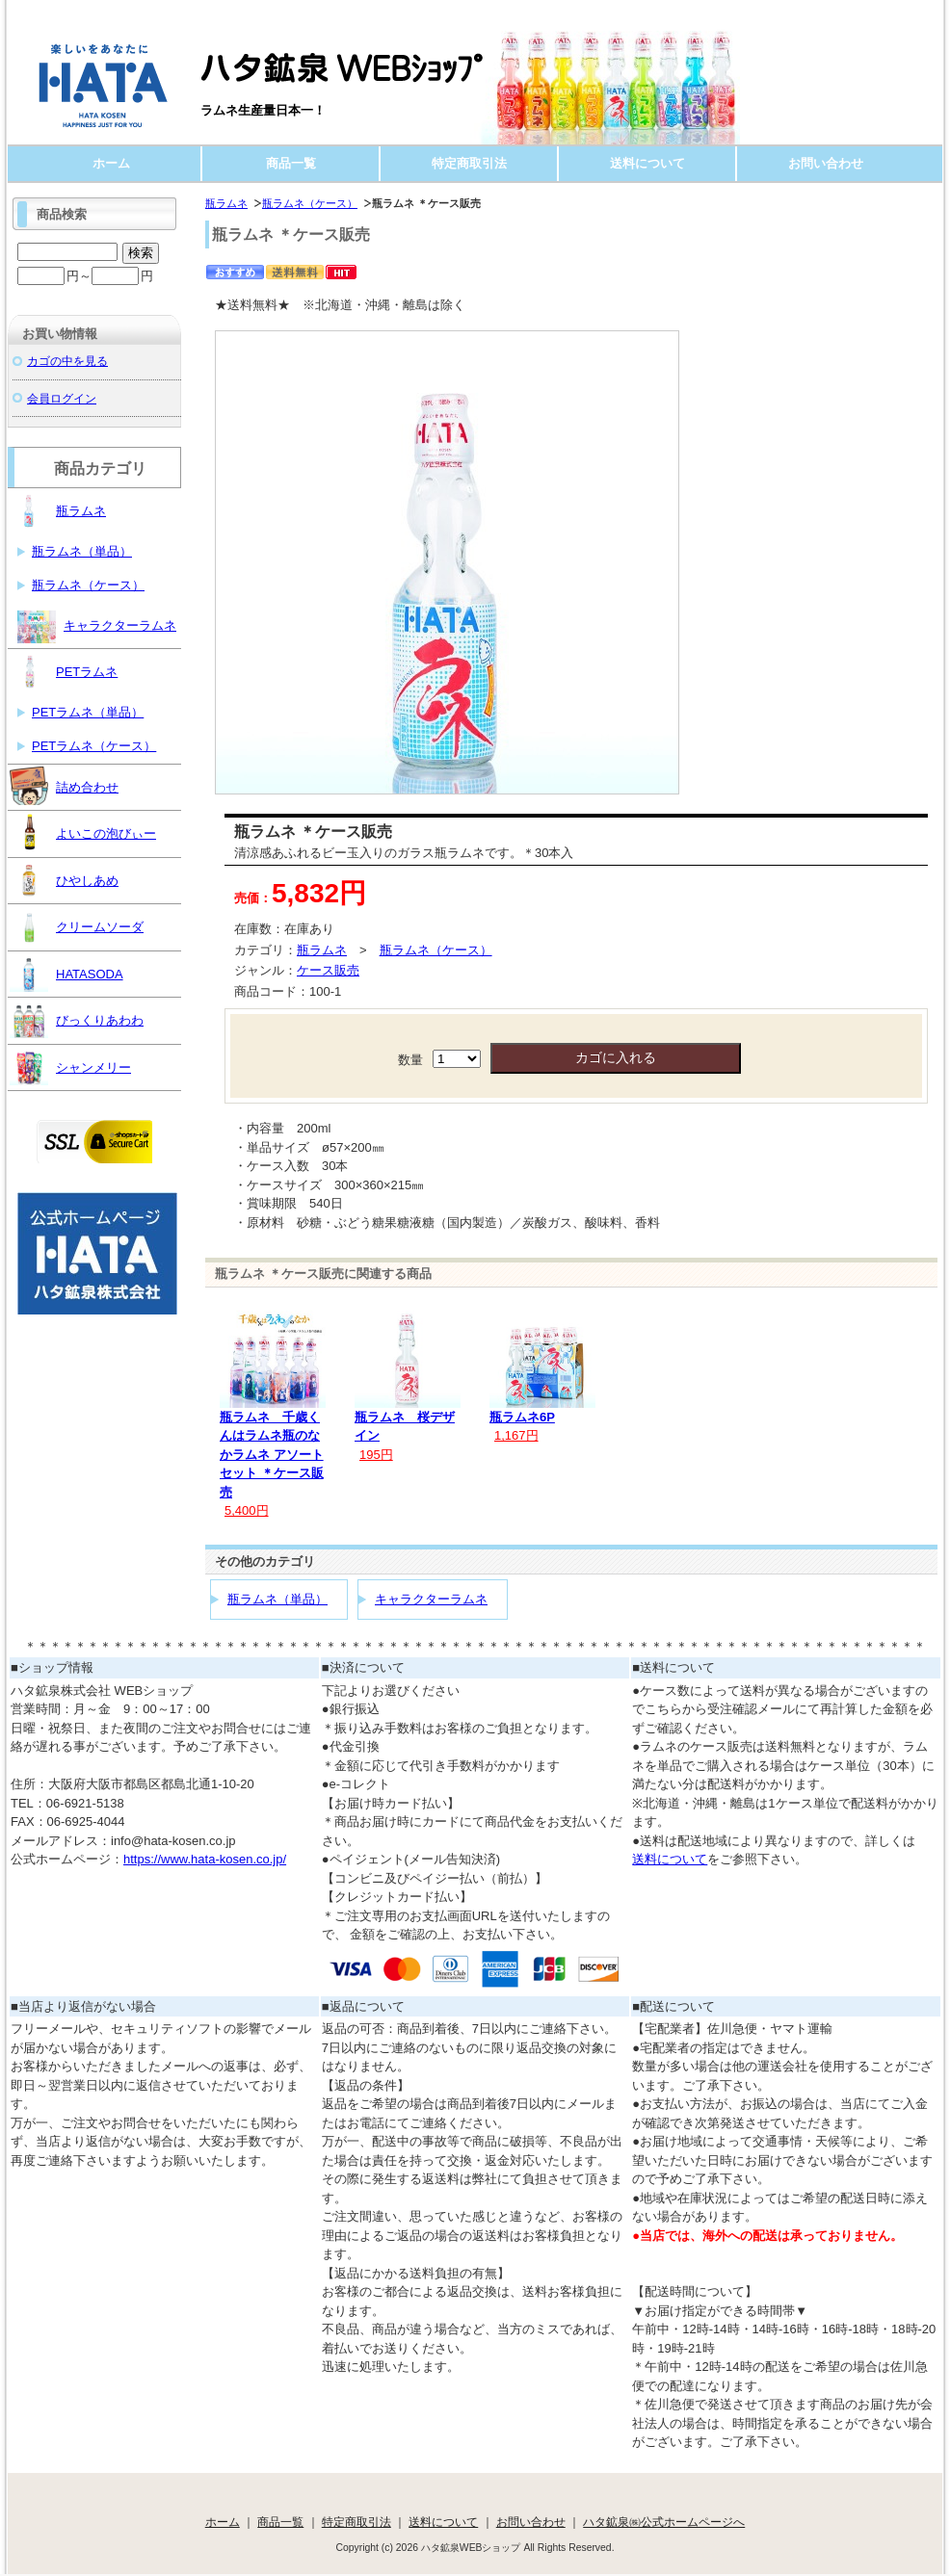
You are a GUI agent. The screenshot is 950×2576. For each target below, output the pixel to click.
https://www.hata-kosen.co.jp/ (204, 1859)
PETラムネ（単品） (88, 712)
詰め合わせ (64, 786)
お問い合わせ (825, 163)
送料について (647, 163)
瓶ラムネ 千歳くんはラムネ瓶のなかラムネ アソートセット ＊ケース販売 (272, 1454)
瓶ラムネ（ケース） (309, 203)
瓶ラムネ (226, 203)
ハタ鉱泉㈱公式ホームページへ (664, 2521)
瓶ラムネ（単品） (277, 1599)
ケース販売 (328, 970)
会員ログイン (61, 398)
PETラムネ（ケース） (94, 746)
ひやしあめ (64, 879)
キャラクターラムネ (431, 1599)
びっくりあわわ (77, 1019)
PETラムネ (64, 670)
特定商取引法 (469, 163)
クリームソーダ (77, 925)
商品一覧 (291, 163)
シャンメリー (70, 1066)
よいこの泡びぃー (83, 832)
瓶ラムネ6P (522, 1417)
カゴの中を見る (67, 360)
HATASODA (66, 972)
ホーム (111, 163)
